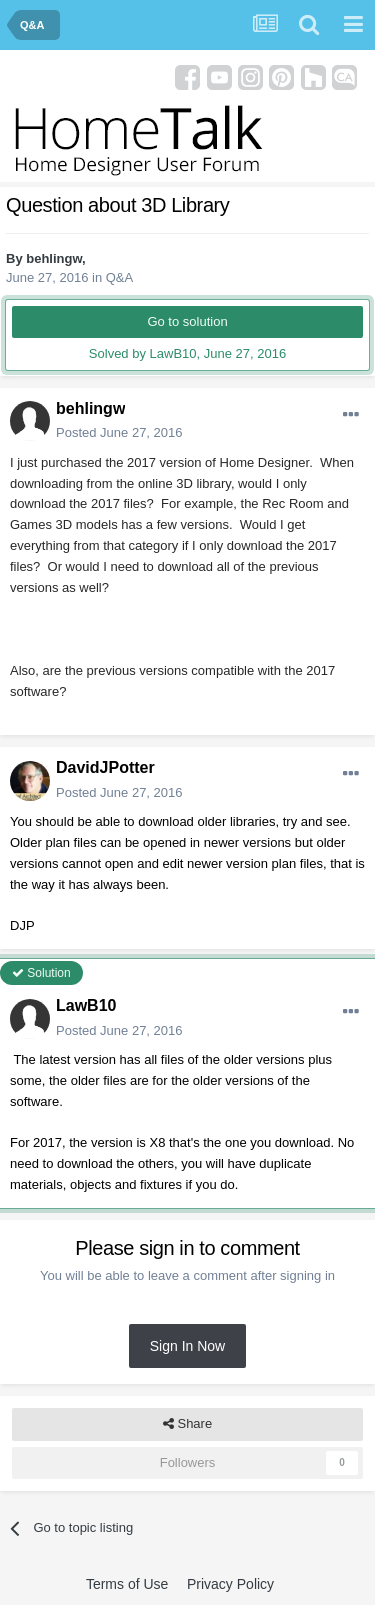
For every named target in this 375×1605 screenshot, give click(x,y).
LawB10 (86, 1005)
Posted (119, 432)
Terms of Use (127, 1584)
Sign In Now (187, 1346)
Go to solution (187, 321)
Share (187, 1424)
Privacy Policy (230, 1584)
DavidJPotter (105, 767)
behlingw (54, 258)
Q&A (119, 277)
